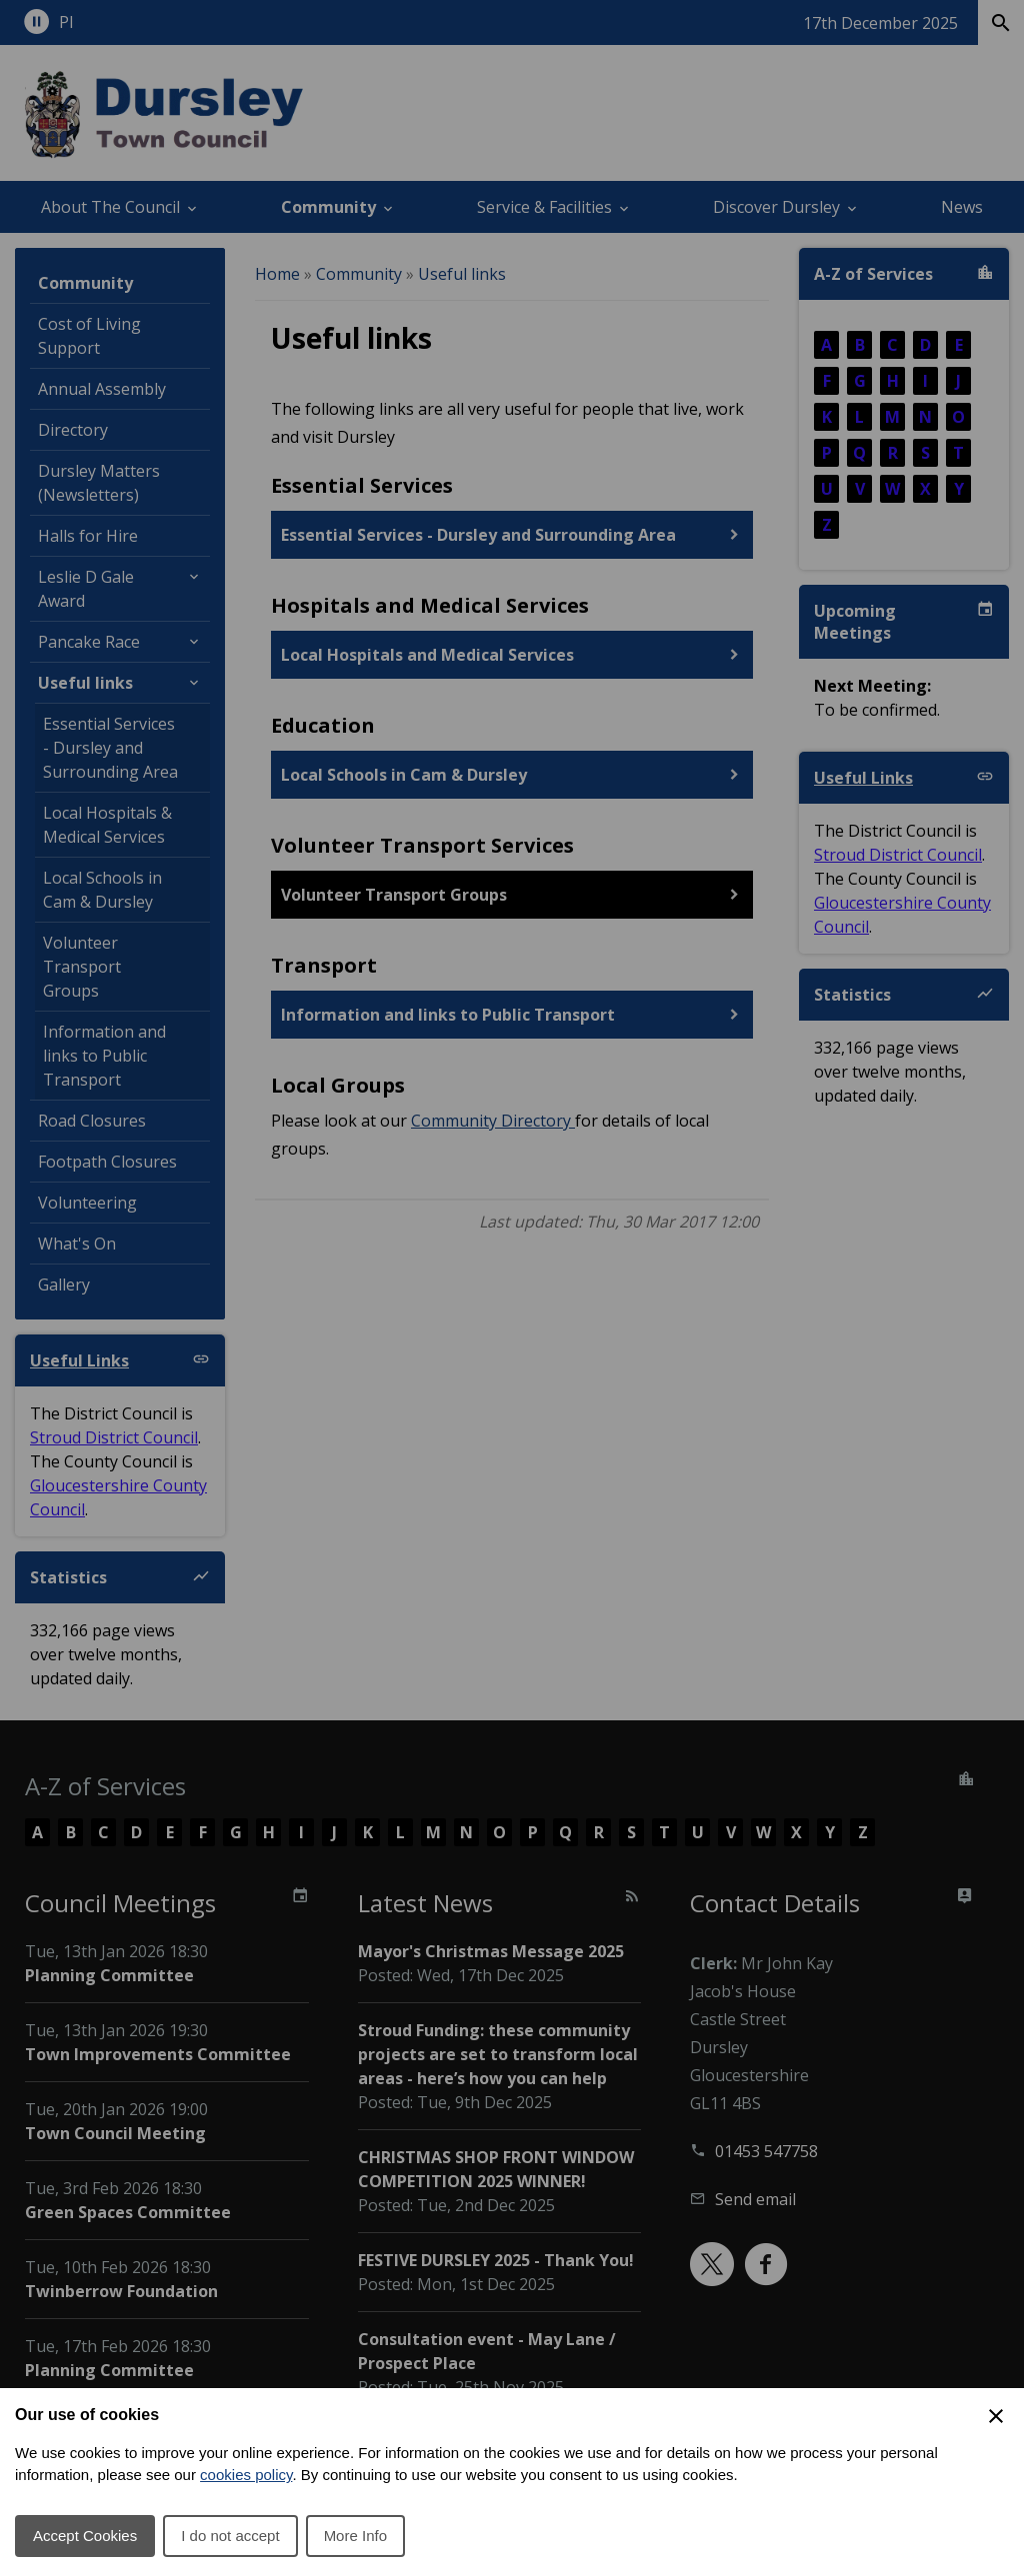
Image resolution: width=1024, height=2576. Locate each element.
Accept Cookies (85, 2535)
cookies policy (246, 2474)
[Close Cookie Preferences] (996, 2416)
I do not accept (230, 2535)
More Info (355, 2535)
